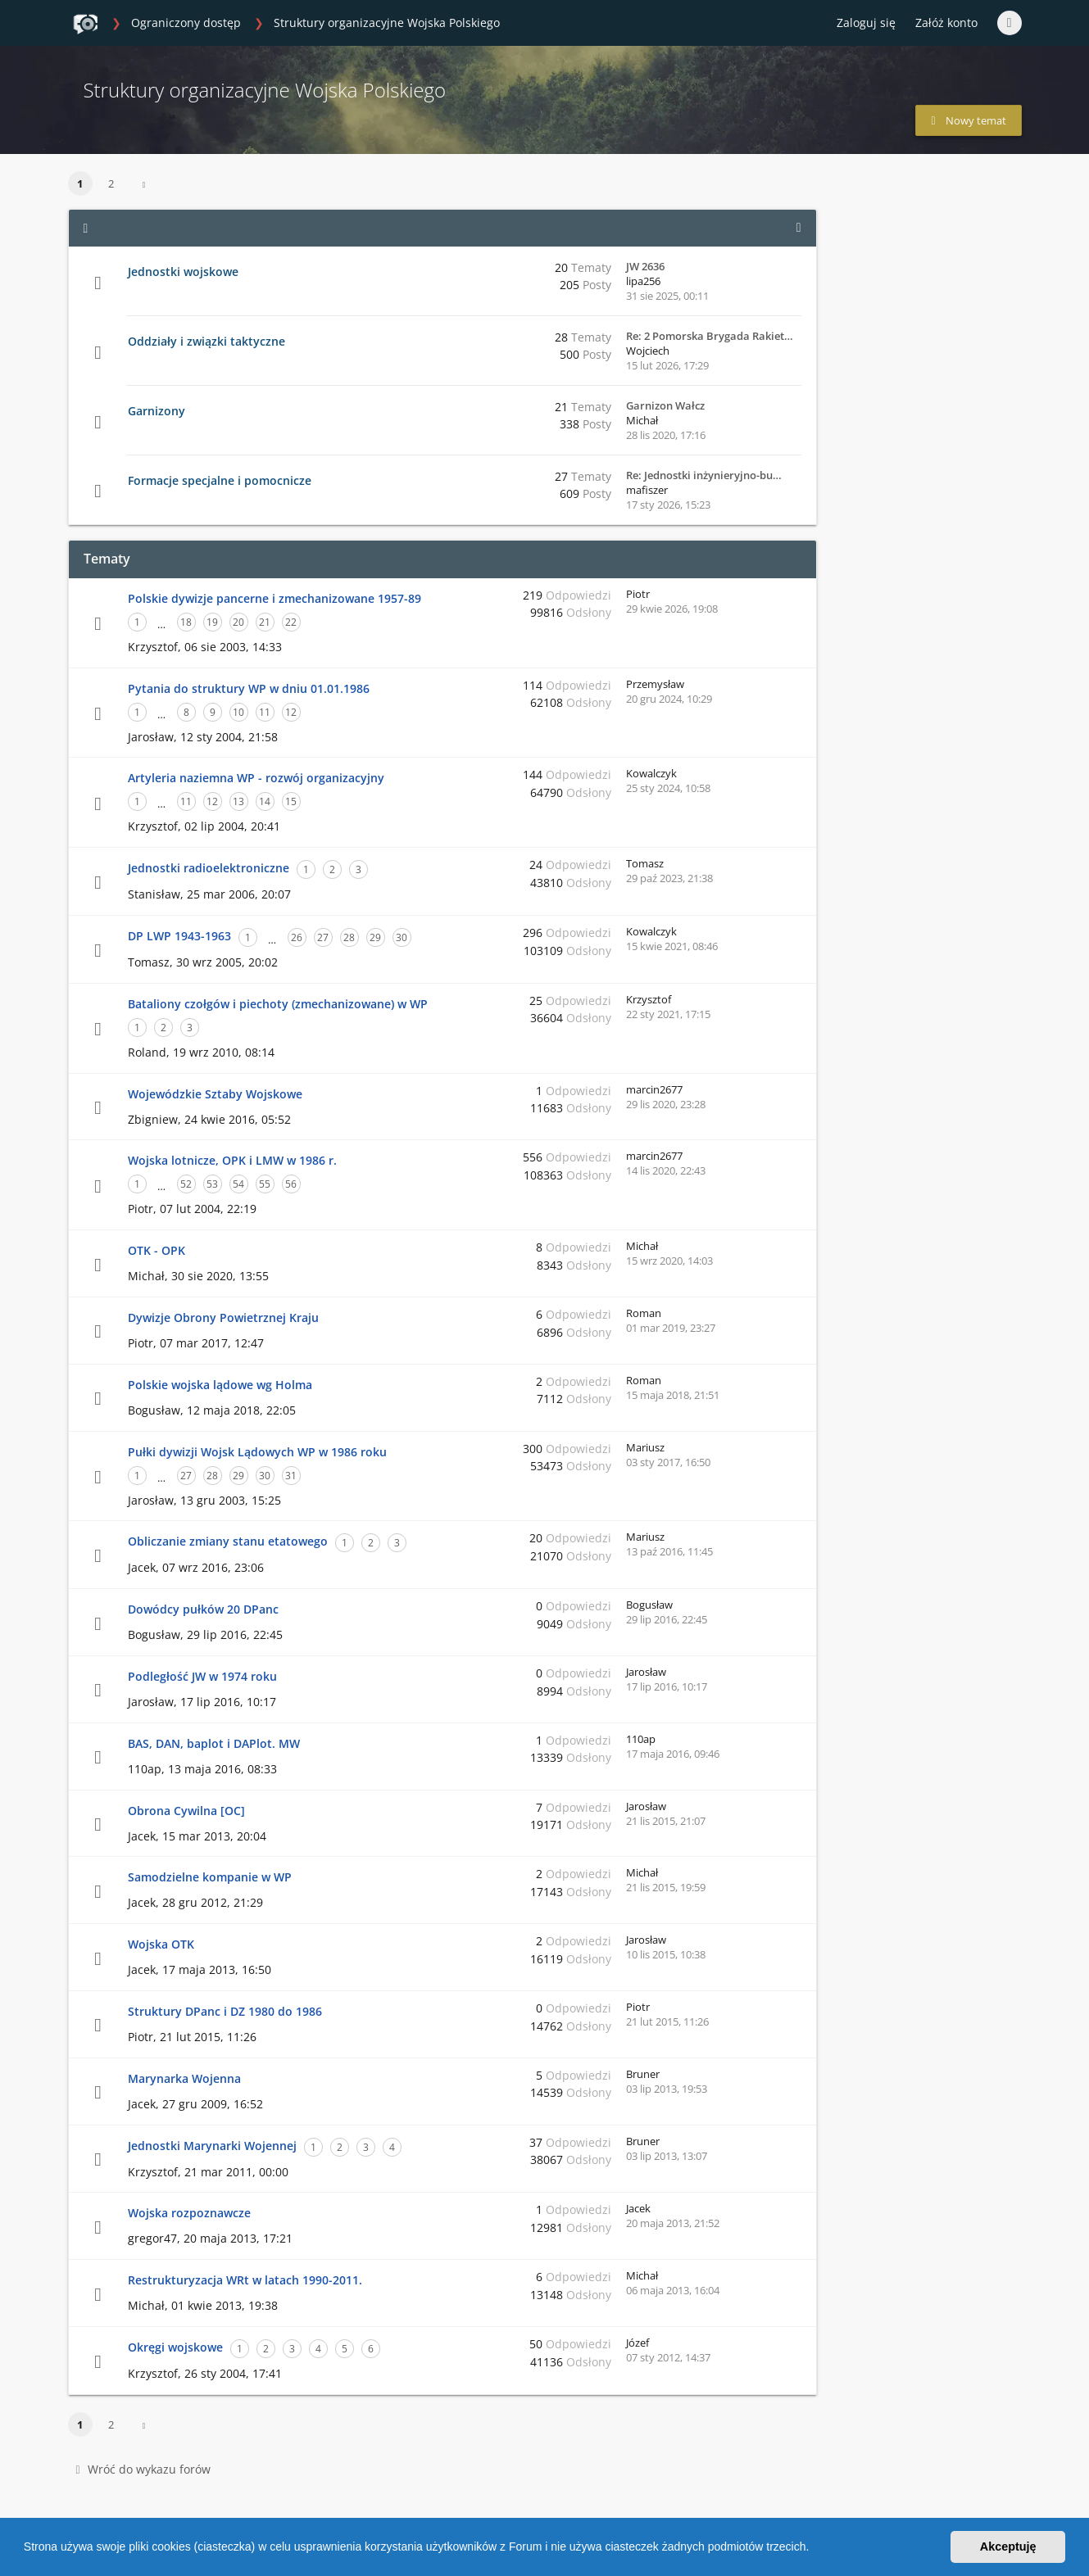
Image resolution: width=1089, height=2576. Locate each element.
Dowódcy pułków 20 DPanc (203, 1609)
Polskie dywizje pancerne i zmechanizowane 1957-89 (274, 598)
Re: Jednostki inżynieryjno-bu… (704, 475)
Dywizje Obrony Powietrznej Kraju (223, 1317)
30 (401, 937)
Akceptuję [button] (1008, 2546)
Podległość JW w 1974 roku (202, 1676)
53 (212, 1184)
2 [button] (111, 183)
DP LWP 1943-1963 (179, 936)
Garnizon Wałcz (665, 405)
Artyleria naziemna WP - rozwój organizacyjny (256, 777)
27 (323, 937)
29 (375, 937)
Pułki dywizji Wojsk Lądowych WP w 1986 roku (257, 1452)
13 (238, 801)
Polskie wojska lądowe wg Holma (220, 1384)
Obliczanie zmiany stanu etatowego (228, 1541)
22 (291, 622)
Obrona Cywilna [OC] (186, 1810)
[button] (814, 2549)
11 (264, 712)
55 (264, 1184)
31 (291, 1476)
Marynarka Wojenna (184, 2078)
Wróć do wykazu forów (143, 2469)
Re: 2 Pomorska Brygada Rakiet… (709, 335)
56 (291, 1184)
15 (291, 801)
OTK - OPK (156, 1250)
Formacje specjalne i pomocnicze (219, 480)
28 (349, 937)
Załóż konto (946, 22)
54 (238, 1184)
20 (238, 622)
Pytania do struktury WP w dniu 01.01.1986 (249, 688)
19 (212, 622)
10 (238, 712)
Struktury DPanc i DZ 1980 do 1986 (225, 2011)
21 (264, 622)
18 (186, 622)
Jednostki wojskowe (183, 271)
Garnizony (156, 411)
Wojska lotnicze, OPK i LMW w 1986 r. (232, 1160)
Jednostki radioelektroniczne (208, 868)
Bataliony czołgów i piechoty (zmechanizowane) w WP (278, 1004)
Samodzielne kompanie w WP (210, 1877)
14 (264, 801)
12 (291, 712)
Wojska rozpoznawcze (189, 2213)
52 (186, 1184)
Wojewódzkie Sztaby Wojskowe (215, 1094)
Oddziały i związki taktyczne (206, 341)
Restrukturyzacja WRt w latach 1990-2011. (245, 2280)
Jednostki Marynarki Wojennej (212, 2145)
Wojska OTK (161, 1944)
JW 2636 (645, 266)
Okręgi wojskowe (175, 2347)
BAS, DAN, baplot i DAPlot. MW (214, 1743)
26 (296, 937)
